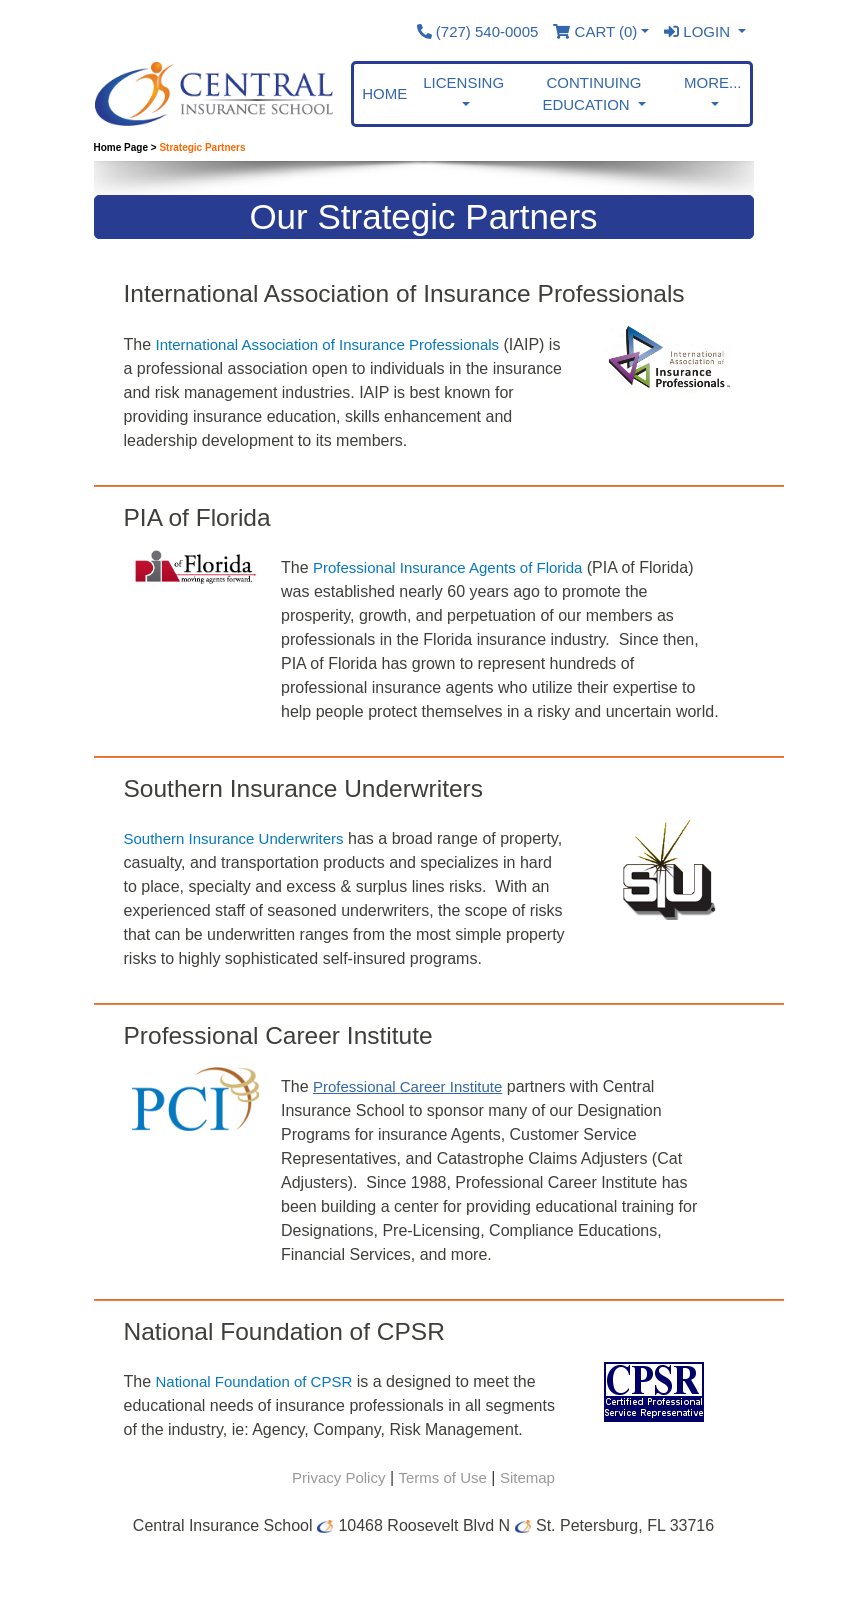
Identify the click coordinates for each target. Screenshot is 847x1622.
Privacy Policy (338, 1477)
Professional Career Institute (407, 1086)
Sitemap (527, 1477)
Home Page (121, 147)
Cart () (595, 31)
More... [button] (713, 82)
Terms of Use (442, 1477)
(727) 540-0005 (478, 31)
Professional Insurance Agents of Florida (447, 567)
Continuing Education (591, 93)
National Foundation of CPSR (254, 1381)
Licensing (463, 82)
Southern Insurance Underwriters (234, 838)
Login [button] (699, 31)
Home (384, 93)
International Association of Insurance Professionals (328, 344)
